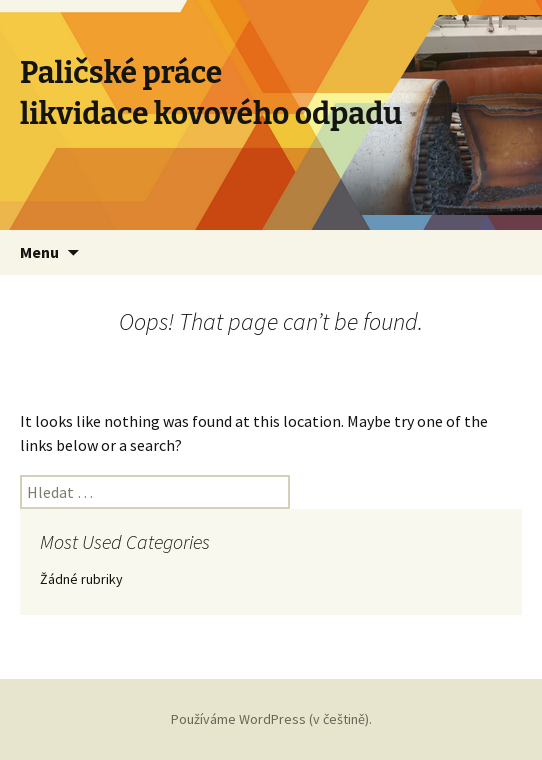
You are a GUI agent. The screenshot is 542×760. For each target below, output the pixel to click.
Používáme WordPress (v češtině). (271, 719)
